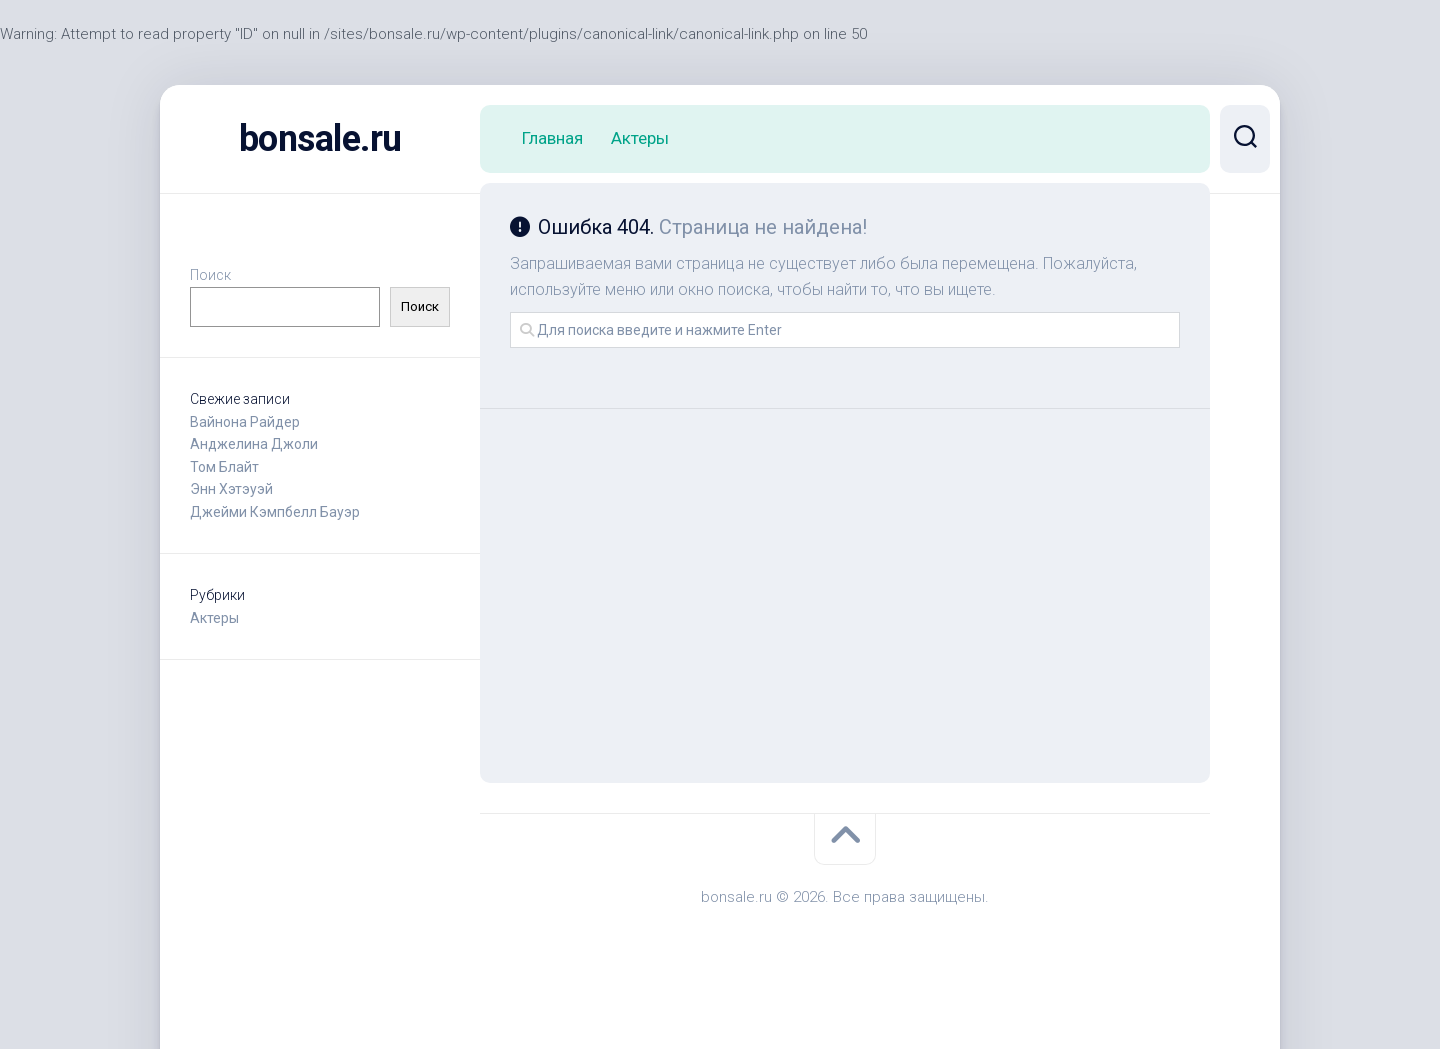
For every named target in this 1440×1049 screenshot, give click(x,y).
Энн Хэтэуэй (231, 489)
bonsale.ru (320, 139)
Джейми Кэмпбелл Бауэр (275, 512)
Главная (552, 138)
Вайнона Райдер (245, 422)
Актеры (214, 618)
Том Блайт (224, 467)
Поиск (210, 275)
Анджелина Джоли (254, 444)
